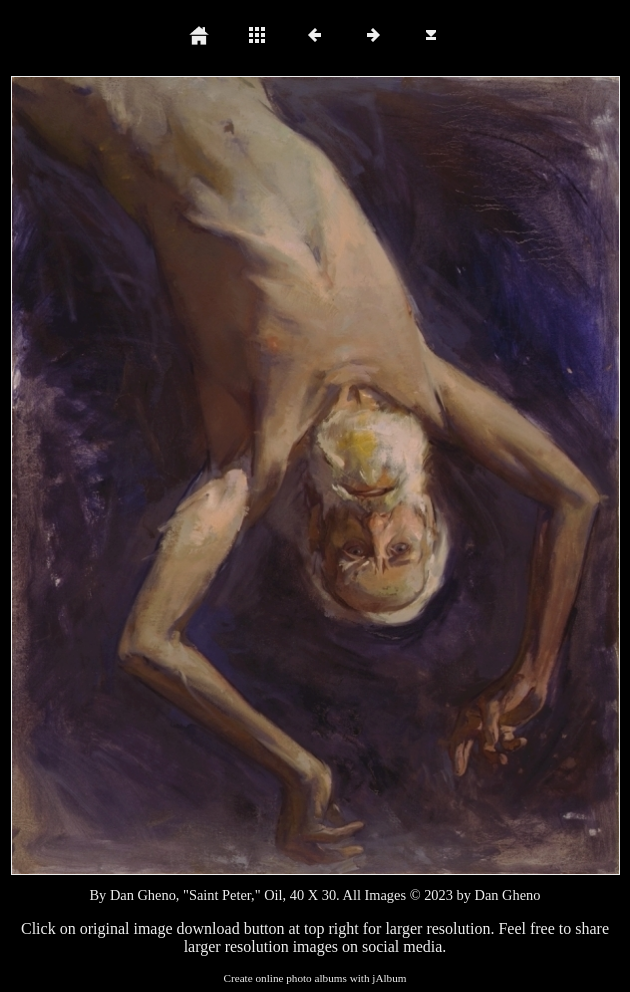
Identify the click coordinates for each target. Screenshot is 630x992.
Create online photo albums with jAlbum (314, 978)
